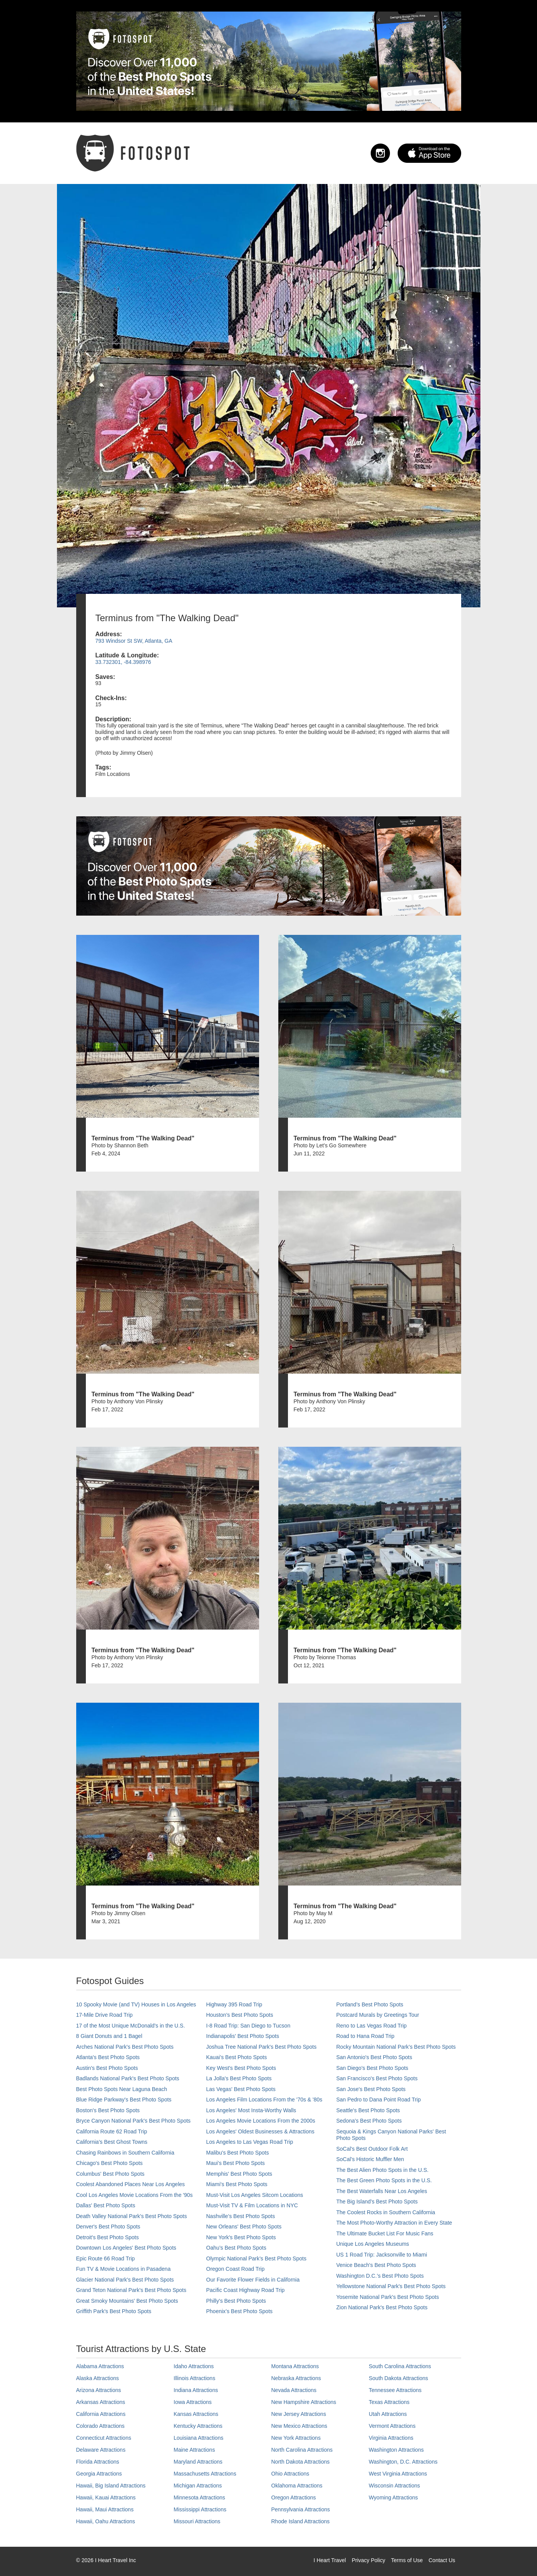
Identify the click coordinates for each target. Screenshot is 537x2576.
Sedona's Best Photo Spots (369, 2121)
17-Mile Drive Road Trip (104, 2015)
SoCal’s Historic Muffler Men (370, 2159)
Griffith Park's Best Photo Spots (113, 2311)
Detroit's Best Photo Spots (107, 2237)
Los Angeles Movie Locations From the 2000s (260, 2121)
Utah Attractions (388, 2414)
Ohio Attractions (290, 2474)
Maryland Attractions (198, 2462)
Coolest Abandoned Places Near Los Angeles (130, 2184)
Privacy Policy (368, 2560)
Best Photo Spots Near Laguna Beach (121, 2089)
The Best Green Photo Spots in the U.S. (384, 2180)
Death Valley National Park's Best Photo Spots (131, 2216)
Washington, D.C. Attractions (403, 2462)
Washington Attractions (396, 2450)
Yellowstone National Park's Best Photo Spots (391, 2286)
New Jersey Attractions (298, 2414)
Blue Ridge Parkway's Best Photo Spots (124, 2099)
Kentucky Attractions (198, 2426)
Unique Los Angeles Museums (372, 2244)
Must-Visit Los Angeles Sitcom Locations (254, 2195)
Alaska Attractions (97, 2378)
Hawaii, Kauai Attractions (106, 2497)
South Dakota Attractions (398, 2378)
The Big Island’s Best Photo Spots (377, 2201)
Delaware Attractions (100, 2450)
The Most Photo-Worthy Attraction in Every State (394, 2223)
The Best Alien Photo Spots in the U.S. (382, 2170)
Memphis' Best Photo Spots (239, 2174)
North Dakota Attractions (300, 2462)
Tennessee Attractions (395, 2390)
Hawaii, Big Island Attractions (111, 2485)
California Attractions (100, 2414)
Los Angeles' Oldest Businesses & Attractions (260, 2131)
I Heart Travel (330, 2560)
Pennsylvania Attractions (300, 2509)
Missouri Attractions (197, 2521)
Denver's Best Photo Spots (108, 2226)
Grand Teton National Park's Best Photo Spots (131, 2290)
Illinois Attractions (194, 2378)
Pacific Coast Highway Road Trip (245, 2290)
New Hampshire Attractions (303, 2402)
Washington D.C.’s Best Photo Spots (380, 2276)
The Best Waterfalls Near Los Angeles (381, 2191)
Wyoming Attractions (393, 2497)
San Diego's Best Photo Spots (372, 2068)
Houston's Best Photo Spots (239, 2015)
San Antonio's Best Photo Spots (374, 2057)
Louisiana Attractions (198, 2438)
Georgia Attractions (99, 2474)
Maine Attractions (194, 2450)
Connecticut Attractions (103, 2438)
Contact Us (441, 2560)
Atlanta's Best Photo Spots (108, 2057)
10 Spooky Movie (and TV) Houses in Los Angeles (136, 2004)
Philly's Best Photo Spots (236, 2301)
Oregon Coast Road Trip (235, 2269)
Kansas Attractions (196, 2414)
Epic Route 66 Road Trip (105, 2258)
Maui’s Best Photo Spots (235, 2163)
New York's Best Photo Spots (241, 2237)
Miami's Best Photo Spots (237, 2184)
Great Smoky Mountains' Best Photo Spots (127, 2301)
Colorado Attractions (100, 2426)
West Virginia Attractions (398, 2474)
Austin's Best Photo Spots (107, 2068)
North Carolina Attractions (302, 2450)
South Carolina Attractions (400, 2366)
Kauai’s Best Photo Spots (236, 2057)
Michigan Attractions (198, 2485)
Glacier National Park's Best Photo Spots (125, 2280)
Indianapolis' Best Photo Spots (242, 2036)
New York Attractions (296, 2438)
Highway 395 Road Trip (234, 2004)
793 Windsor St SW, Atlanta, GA (133, 641)
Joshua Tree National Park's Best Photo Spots (261, 2047)
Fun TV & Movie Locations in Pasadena (123, 2269)
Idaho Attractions (194, 2366)
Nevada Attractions (294, 2390)
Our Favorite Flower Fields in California (253, 2280)
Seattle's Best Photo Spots (368, 2110)
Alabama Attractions (100, 2366)
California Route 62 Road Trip (111, 2131)
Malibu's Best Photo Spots (237, 2153)
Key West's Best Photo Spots (241, 2068)
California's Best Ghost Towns (111, 2142)
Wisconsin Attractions (394, 2485)
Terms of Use (407, 2560)
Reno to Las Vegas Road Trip (371, 2026)
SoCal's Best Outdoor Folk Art (372, 2149)
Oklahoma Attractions (297, 2485)
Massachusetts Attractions (205, 2474)
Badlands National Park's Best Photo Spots (127, 2078)
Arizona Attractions (98, 2390)
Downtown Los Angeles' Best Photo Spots (126, 2248)
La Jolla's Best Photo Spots (239, 2078)
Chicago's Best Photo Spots (109, 2163)
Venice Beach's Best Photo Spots (376, 2265)
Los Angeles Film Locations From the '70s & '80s (264, 2099)
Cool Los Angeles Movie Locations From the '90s (134, 2195)
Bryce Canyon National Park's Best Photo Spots (133, 2121)
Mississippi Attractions (200, 2509)
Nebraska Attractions (296, 2378)
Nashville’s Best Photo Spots (240, 2216)
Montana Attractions (295, 2366)
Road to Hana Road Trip (365, 2036)
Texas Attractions (389, 2402)
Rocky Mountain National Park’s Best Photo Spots (396, 2047)
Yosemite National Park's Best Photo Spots (387, 2297)
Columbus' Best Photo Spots (110, 2174)
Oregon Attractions (293, 2497)
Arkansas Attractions (100, 2402)
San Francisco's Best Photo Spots (377, 2078)
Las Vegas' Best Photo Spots (241, 2089)
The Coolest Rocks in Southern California (385, 2212)
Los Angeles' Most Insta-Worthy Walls (251, 2110)
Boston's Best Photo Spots (108, 2110)
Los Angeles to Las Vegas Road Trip (249, 2142)
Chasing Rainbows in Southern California (125, 2153)
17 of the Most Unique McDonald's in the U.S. (130, 2026)
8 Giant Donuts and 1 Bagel (109, 2036)
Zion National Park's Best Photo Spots (382, 2307)
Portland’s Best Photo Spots (369, 2004)
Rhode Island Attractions (300, 2521)
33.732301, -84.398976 (123, 662)
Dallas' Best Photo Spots (106, 2205)
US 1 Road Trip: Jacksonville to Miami (381, 2255)
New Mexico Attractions (299, 2426)
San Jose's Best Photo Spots (371, 2089)
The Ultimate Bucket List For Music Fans (384, 2233)
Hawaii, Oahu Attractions (105, 2521)
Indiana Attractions (196, 2390)
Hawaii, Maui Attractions (105, 2509)
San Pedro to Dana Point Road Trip (378, 2099)
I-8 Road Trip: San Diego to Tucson (248, 2026)
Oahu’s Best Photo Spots (236, 2248)
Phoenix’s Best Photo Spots (239, 2311)
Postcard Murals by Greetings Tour (377, 2015)
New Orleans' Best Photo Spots (244, 2226)
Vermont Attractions (392, 2426)
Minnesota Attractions (199, 2497)
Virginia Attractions (391, 2438)
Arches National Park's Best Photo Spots (125, 2047)
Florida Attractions (97, 2462)
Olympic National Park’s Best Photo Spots (256, 2258)
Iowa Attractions (193, 2402)
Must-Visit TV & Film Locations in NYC (252, 2205)
